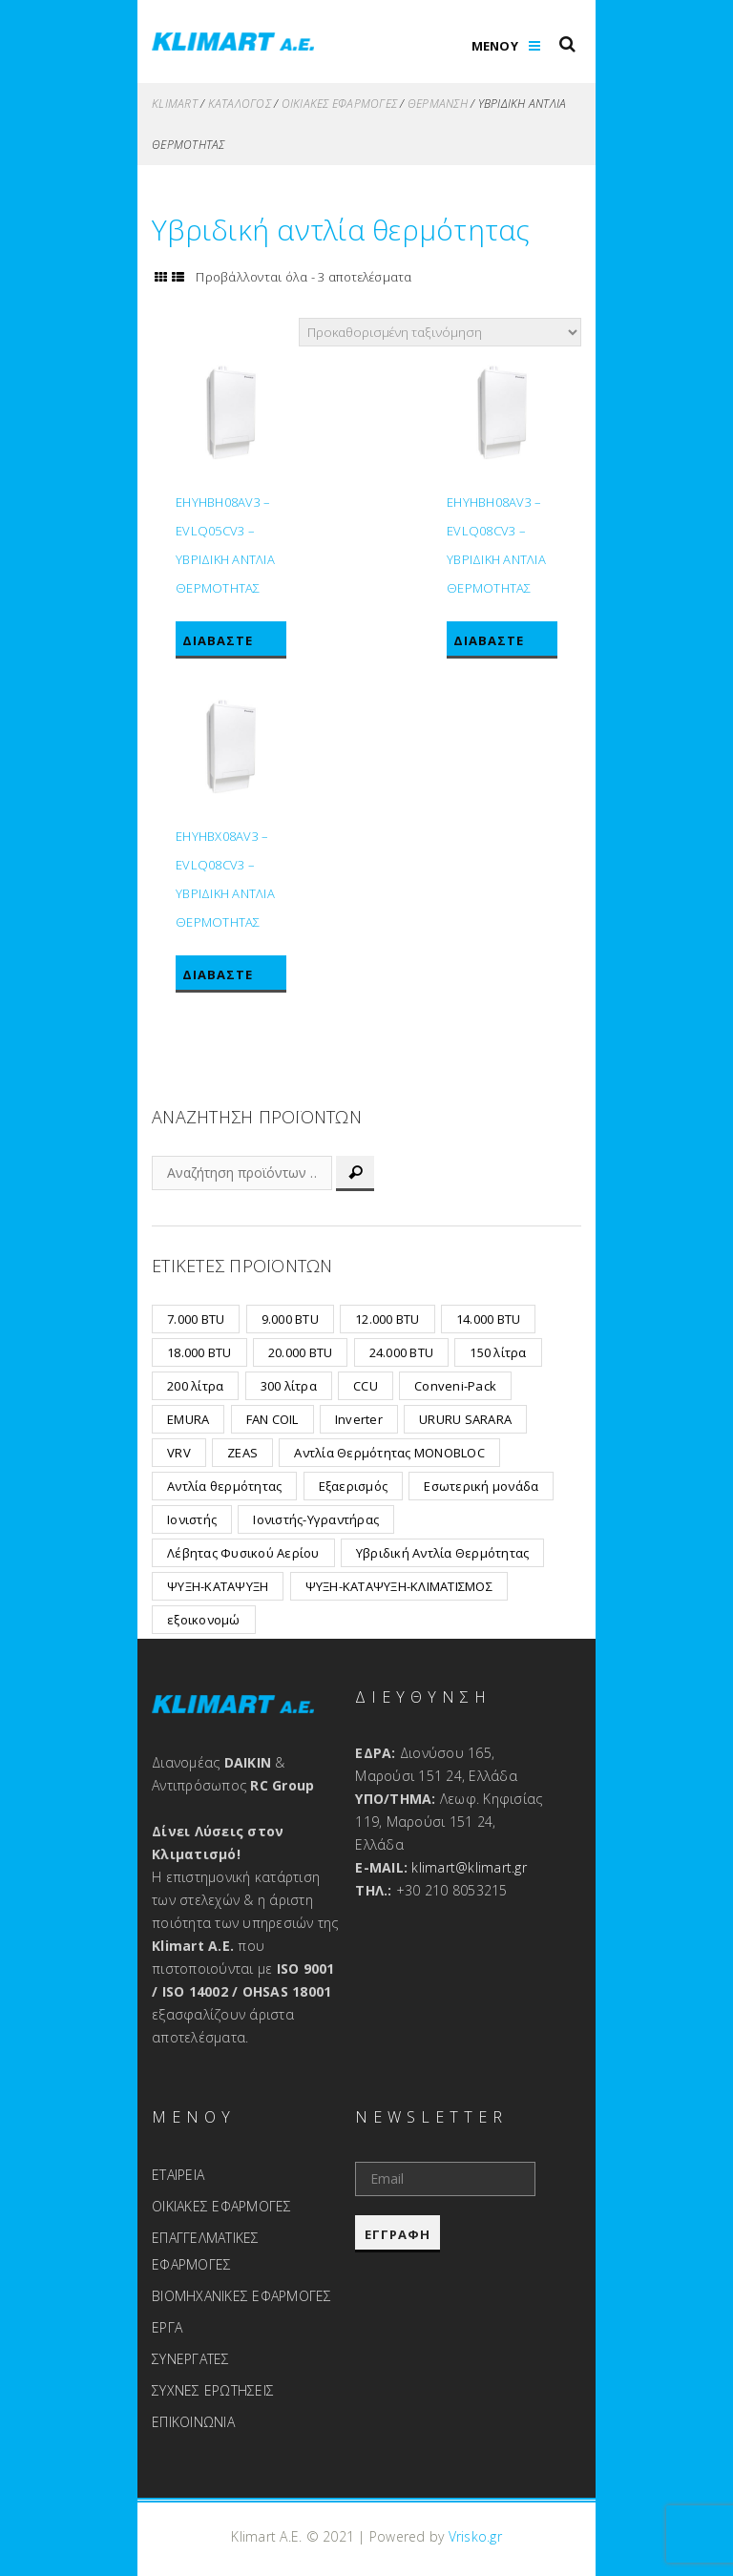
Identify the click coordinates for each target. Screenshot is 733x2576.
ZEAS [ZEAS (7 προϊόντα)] (242, 1452)
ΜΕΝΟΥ (494, 45)
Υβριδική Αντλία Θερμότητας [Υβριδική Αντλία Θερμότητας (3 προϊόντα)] (443, 1552)
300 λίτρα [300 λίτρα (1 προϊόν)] (289, 1385)
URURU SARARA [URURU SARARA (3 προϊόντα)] (465, 1419)
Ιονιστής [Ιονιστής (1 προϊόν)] (192, 1519)
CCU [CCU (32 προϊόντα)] (365, 1385)
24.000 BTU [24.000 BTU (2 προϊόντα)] (401, 1352)
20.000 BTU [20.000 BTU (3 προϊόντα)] (300, 1352)
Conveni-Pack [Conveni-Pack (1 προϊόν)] (455, 1385)
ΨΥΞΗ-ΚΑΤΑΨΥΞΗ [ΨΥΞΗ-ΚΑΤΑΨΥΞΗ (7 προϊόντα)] (217, 1586)
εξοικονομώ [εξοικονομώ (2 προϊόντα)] (204, 1619)
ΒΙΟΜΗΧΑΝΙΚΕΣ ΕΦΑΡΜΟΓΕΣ (242, 2296)
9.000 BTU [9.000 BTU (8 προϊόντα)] (290, 1319)
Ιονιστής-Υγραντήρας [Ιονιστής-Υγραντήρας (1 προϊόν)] (316, 1519)
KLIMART (175, 103)
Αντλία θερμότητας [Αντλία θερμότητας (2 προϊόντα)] (224, 1486)
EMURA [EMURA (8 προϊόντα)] (188, 1419)
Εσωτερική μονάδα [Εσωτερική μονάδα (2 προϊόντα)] (481, 1486)
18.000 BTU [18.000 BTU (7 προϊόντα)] (199, 1352)
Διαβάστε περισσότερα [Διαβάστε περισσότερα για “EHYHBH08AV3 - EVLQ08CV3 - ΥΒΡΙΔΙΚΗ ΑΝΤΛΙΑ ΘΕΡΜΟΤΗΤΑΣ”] (501, 644)
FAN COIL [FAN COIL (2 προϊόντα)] (272, 1419)
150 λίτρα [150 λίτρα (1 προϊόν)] (498, 1352)
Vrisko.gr (475, 2536)
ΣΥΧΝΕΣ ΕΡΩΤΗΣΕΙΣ (213, 2390)
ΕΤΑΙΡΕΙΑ (178, 2175)
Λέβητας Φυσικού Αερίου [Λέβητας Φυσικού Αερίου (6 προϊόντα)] (243, 1552)
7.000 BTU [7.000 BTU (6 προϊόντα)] (195, 1319)
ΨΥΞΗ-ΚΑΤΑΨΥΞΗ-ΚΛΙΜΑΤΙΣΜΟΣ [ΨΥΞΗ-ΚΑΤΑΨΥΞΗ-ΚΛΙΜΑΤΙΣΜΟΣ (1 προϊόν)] (398, 1586)
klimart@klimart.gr (469, 1867)
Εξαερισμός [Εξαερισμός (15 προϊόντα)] (353, 1486)
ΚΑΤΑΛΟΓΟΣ (239, 103)
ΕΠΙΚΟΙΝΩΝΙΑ (193, 2422)
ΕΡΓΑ (167, 2327)
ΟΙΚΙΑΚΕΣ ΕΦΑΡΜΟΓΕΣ (222, 2206)
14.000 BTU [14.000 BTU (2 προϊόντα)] (488, 1319)
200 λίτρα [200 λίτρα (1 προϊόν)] (195, 1385)
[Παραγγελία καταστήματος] (440, 332)
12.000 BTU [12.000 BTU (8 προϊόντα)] (387, 1319)
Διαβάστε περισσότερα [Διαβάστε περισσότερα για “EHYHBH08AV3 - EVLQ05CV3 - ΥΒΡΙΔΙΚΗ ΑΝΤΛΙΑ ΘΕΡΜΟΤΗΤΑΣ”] (230, 644)
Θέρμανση (438, 103)
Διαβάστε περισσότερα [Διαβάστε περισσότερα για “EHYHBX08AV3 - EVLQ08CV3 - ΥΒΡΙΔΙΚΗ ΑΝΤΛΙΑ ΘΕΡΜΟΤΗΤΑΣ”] (230, 978)
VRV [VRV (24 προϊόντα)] (179, 1452)
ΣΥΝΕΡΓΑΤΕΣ (191, 2359)
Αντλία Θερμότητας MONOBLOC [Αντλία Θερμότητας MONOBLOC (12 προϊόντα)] (389, 1452)
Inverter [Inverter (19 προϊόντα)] (359, 1419)
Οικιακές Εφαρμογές (340, 103)
